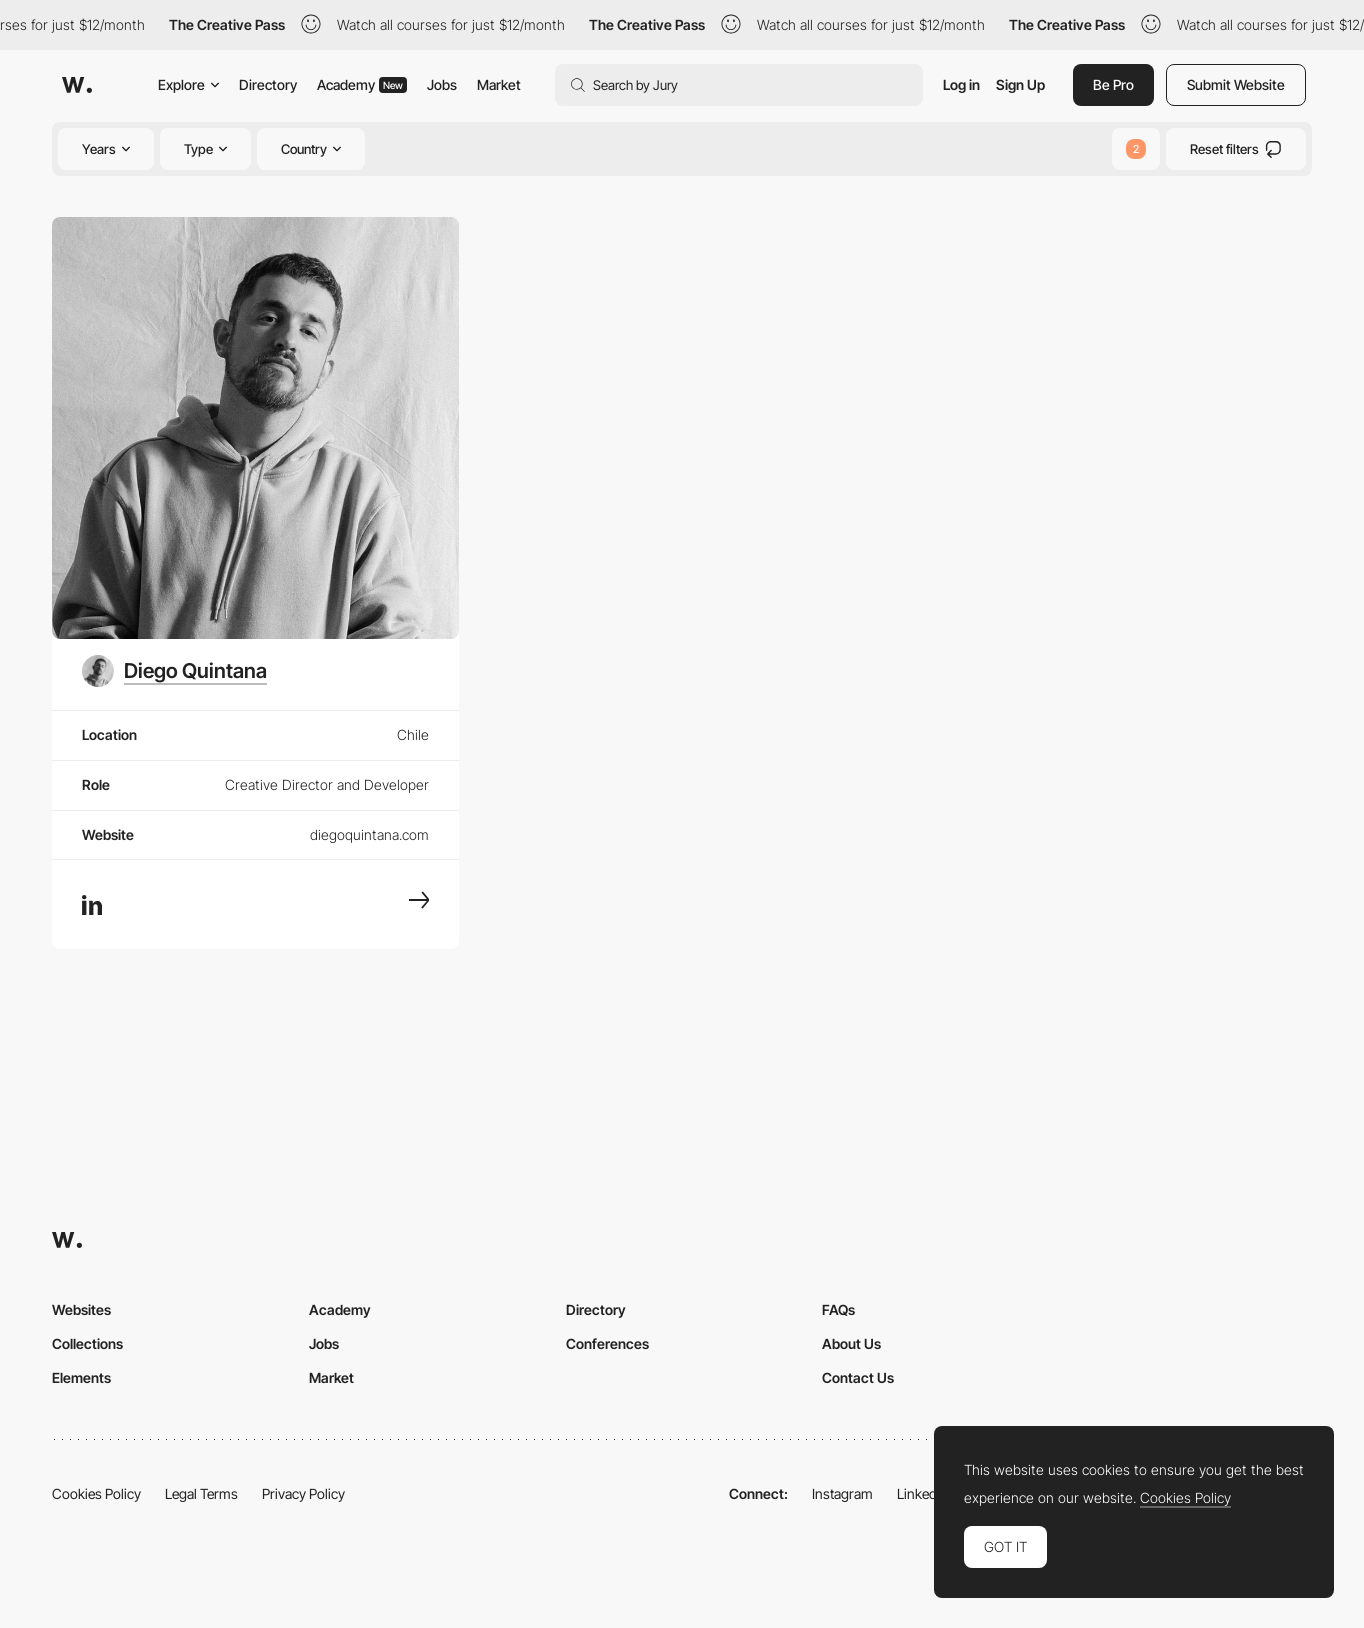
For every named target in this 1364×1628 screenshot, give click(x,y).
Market (499, 84)
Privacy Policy (303, 1493)
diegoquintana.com (369, 834)
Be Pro (1113, 84)
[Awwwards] (77, 85)
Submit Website (1236, 84)
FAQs (838, 1309)
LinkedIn (922, 1493)
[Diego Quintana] (174, 671)
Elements (81, 1377)
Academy (362, 84)
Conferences (607, 1343)
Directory (268, 84)
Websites (81, 1309)
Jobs (442, 84)
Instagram (842, 1493)
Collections (87, 1343)
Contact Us (858, 1377)
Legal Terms (201, 1493)
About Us (851, 1343)
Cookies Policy (96, 1493)
